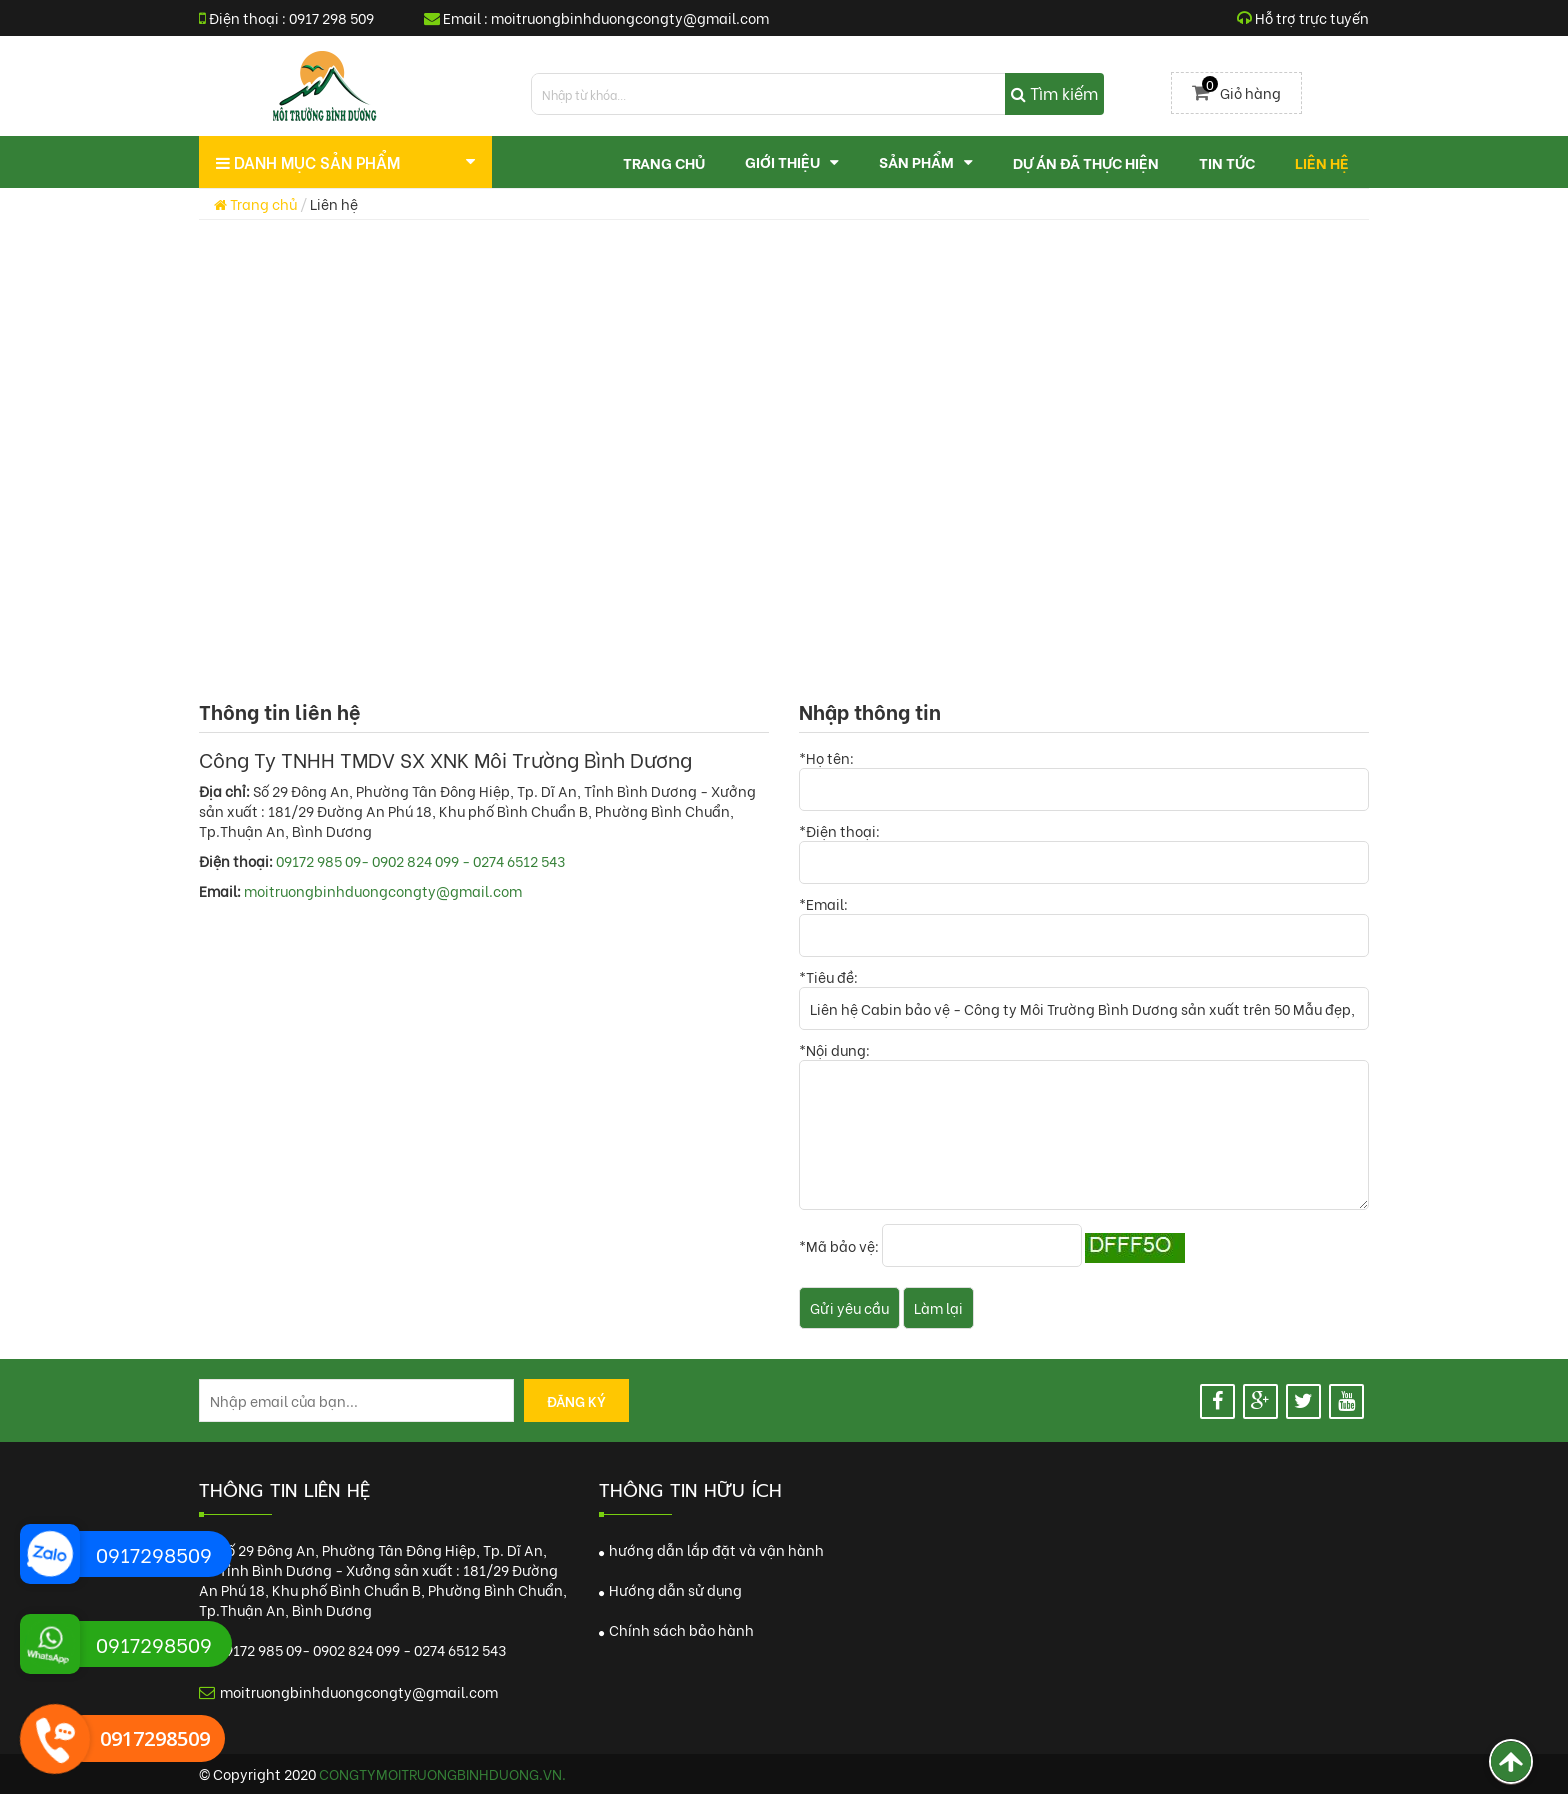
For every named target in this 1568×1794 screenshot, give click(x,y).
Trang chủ (255, 203)
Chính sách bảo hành (676, 1629)
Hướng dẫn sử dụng (670, 1589)
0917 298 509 (331, 17)
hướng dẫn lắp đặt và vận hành (711, 1549)
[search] (817, 94)
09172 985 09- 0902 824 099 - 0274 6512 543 (420, 860)
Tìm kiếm (1054, 92)
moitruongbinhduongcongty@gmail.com (630, 17)
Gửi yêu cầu (849, 1307)
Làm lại (938, 1307)
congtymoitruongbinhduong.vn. (442, 1773)
